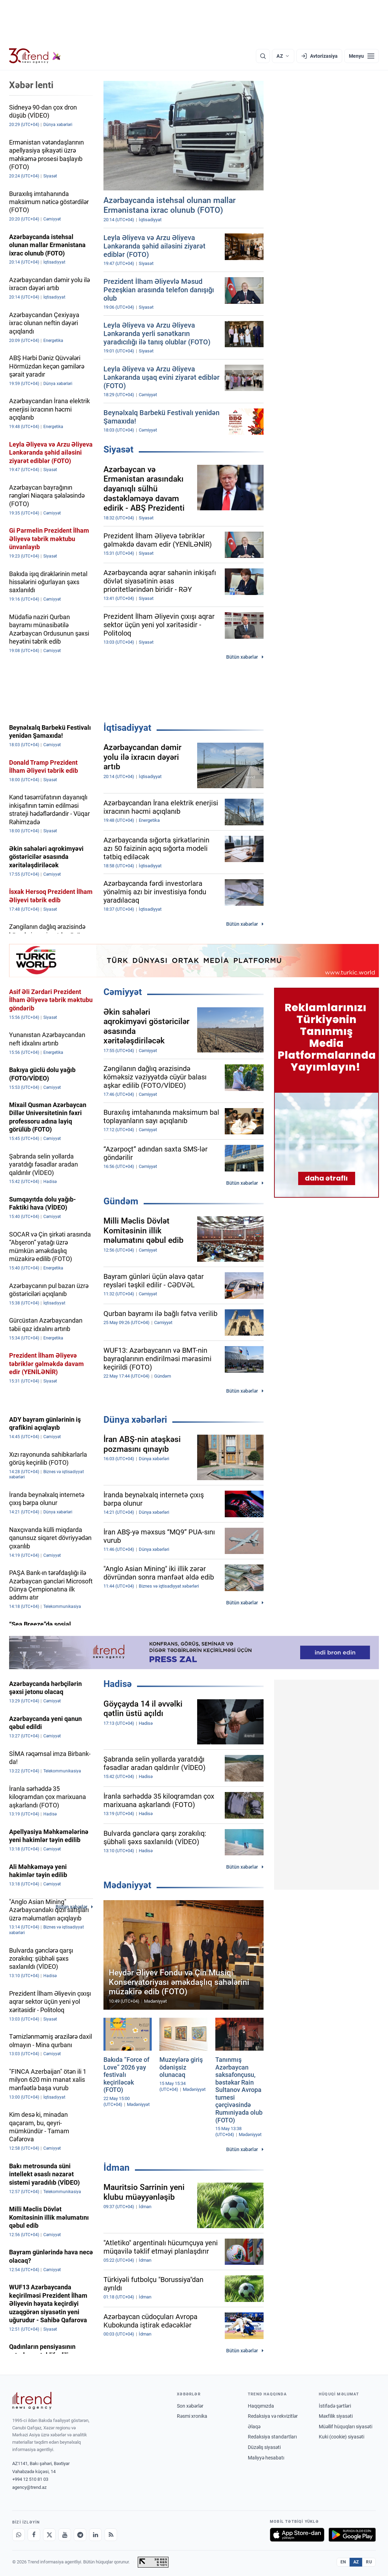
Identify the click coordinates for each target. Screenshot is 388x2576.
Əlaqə (254, 2426)
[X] (49, 2534)
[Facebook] (34, 2534)
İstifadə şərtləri (335, 2406)
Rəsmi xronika (192, 2416)
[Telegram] (80, 2534)
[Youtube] (64, 2534)
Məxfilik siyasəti (336, 2416)
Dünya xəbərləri (135, 1419)
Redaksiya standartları (272, 2437)
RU (369, 2562)
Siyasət (118, 449)
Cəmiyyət (122, 992)
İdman (116, 2167)
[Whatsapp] (18, 2534)
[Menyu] (361, 56)
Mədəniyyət (127, 1885)
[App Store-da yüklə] (297, 2535)
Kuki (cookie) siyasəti (341, 2437)
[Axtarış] (263, 56)
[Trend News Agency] (31, 2400)
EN (343, 2562)
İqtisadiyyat (127, 727)
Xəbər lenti (31, 85)
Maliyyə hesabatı (266, 2457)
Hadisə (117, 1684)
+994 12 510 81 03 (30, 2479)
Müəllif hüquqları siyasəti (345, 2426)
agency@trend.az (29, 2487)
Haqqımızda (261, 2406)
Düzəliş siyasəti (264, 2447)
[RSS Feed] (111, 2534)
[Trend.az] (35, 56)
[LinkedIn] (95, 2534)
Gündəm (120, 1201)
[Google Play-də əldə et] (352, 2535)
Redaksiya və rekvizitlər (273, 2416)
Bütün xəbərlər (242, 657)
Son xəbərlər (190, 2406)
